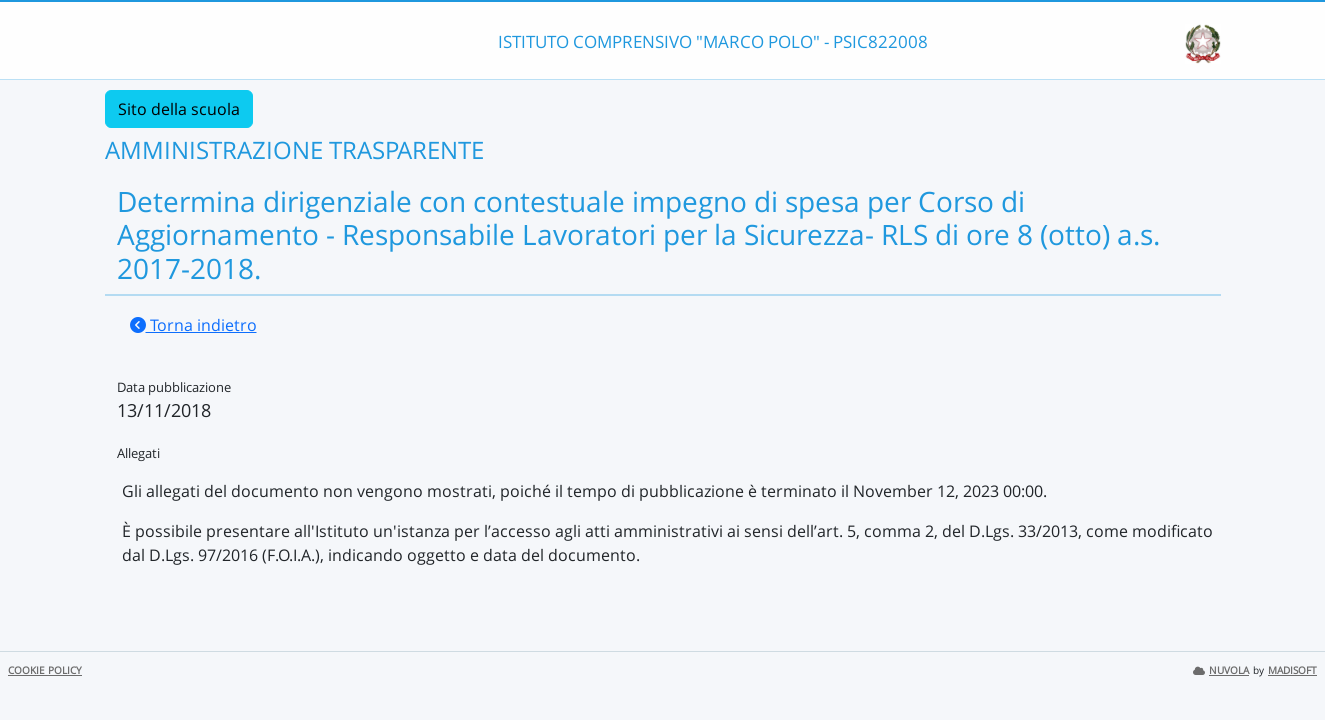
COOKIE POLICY (45, 670)
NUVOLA (1221, 670)
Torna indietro (193, 325)
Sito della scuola (179, 109)
